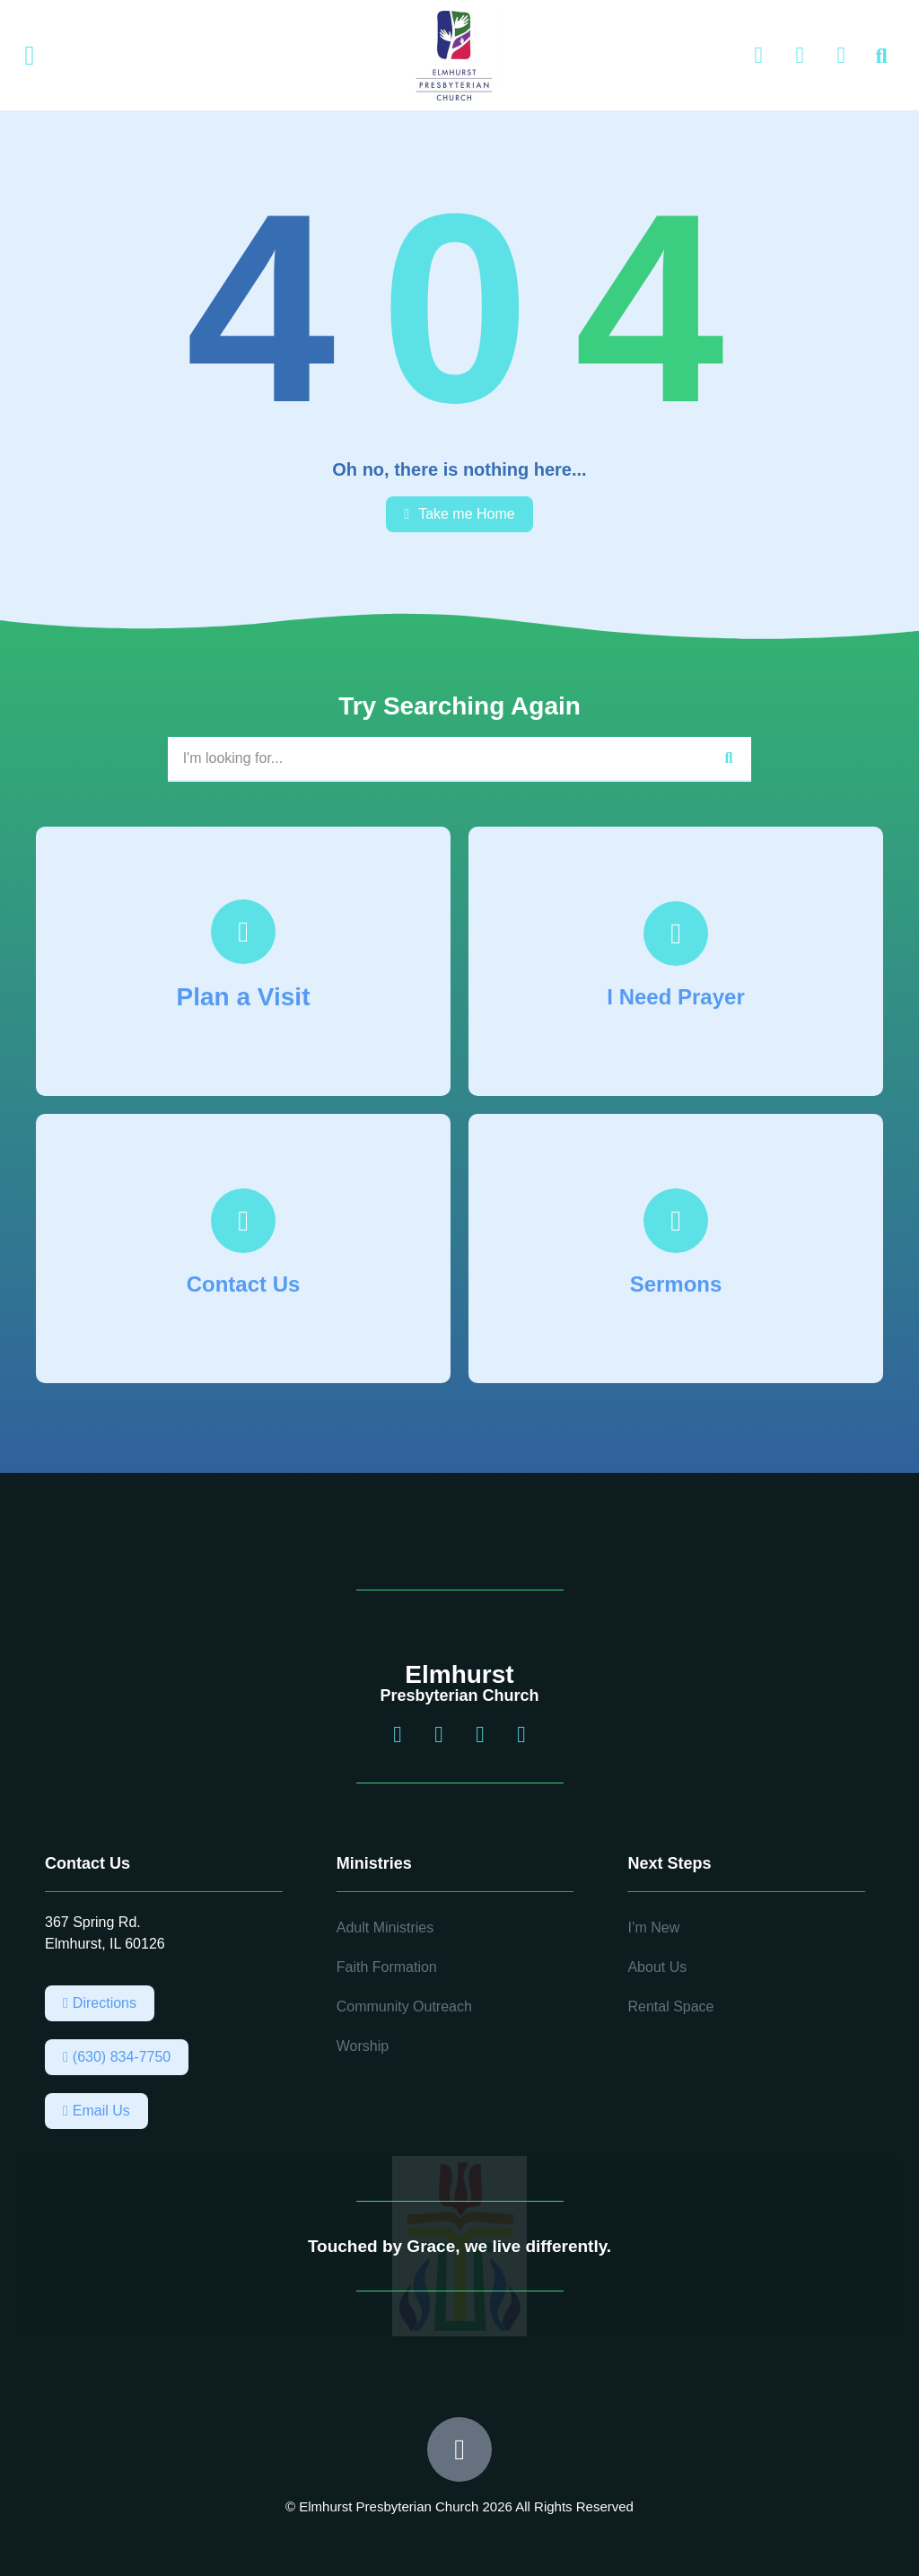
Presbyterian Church (459, 1695)
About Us (657, 1967)
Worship (363, 2046)
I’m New (653, 1927)
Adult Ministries (385, 1927)
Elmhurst (459, 1674)
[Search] (728, 758)
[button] (29, 56)
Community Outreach (404, 2006)
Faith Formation (387, 1967)
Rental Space (670, 2006)
